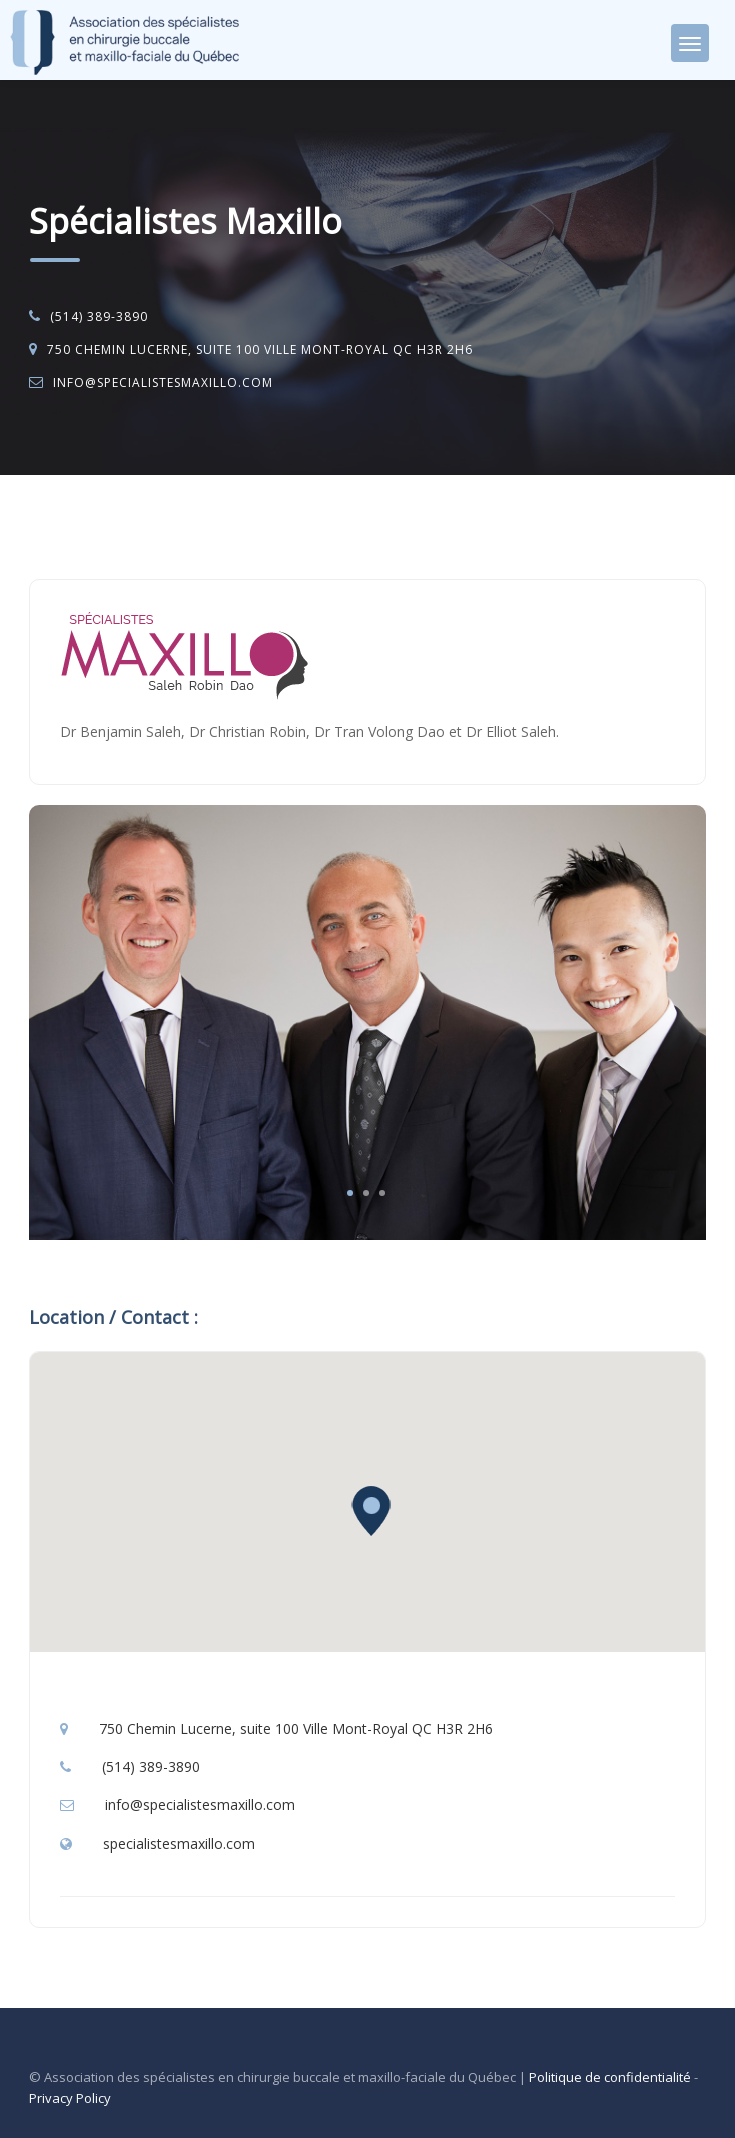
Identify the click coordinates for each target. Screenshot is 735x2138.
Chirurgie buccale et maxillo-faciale (226, 526)
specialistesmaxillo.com (179, 1843)
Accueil (71, 526)
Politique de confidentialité (610, 2077)
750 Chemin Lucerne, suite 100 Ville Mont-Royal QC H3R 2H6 (260, 349)
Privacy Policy (70, 2098)
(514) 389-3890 (99, 316)
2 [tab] (366, 1193)
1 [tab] (350, 1193)
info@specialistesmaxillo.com (163, 382)
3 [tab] (382, 1193)
